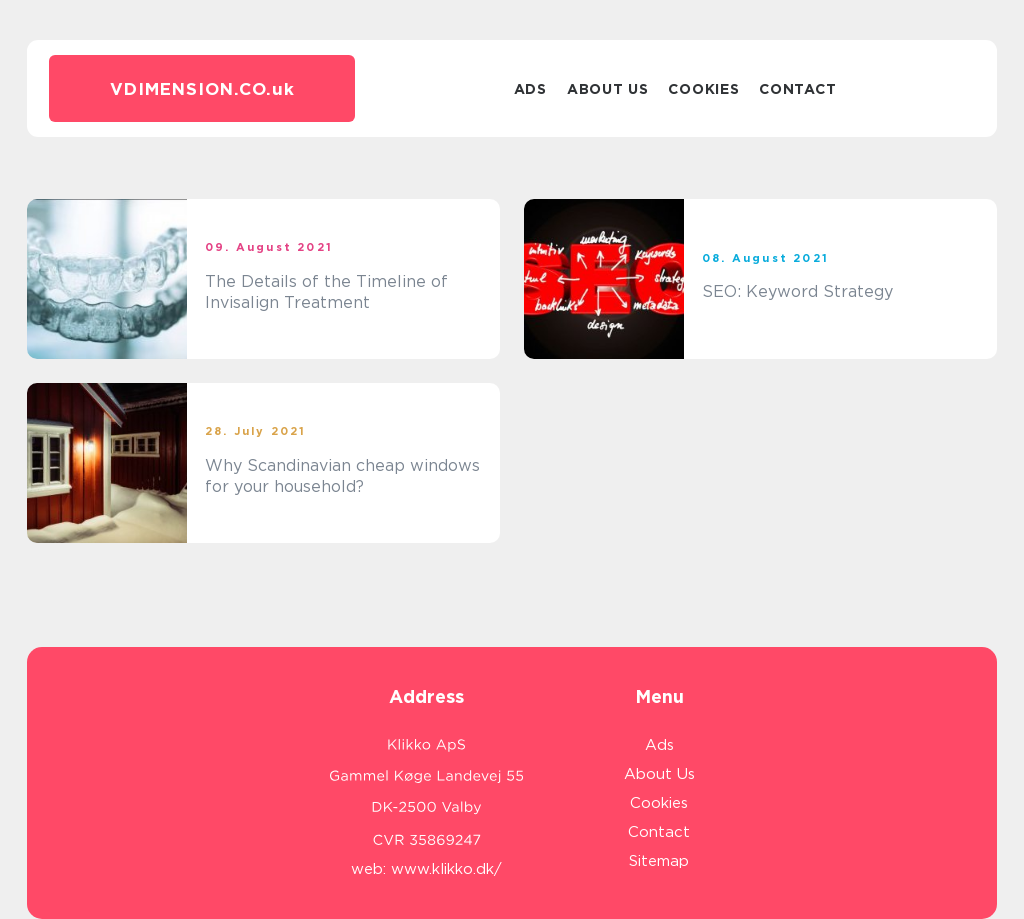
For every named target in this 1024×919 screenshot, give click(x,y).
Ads (530, 89)
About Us (608, 89)
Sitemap (659, 861)
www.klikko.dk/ (446, 869)
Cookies (703, 89)
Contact (797, 89)
